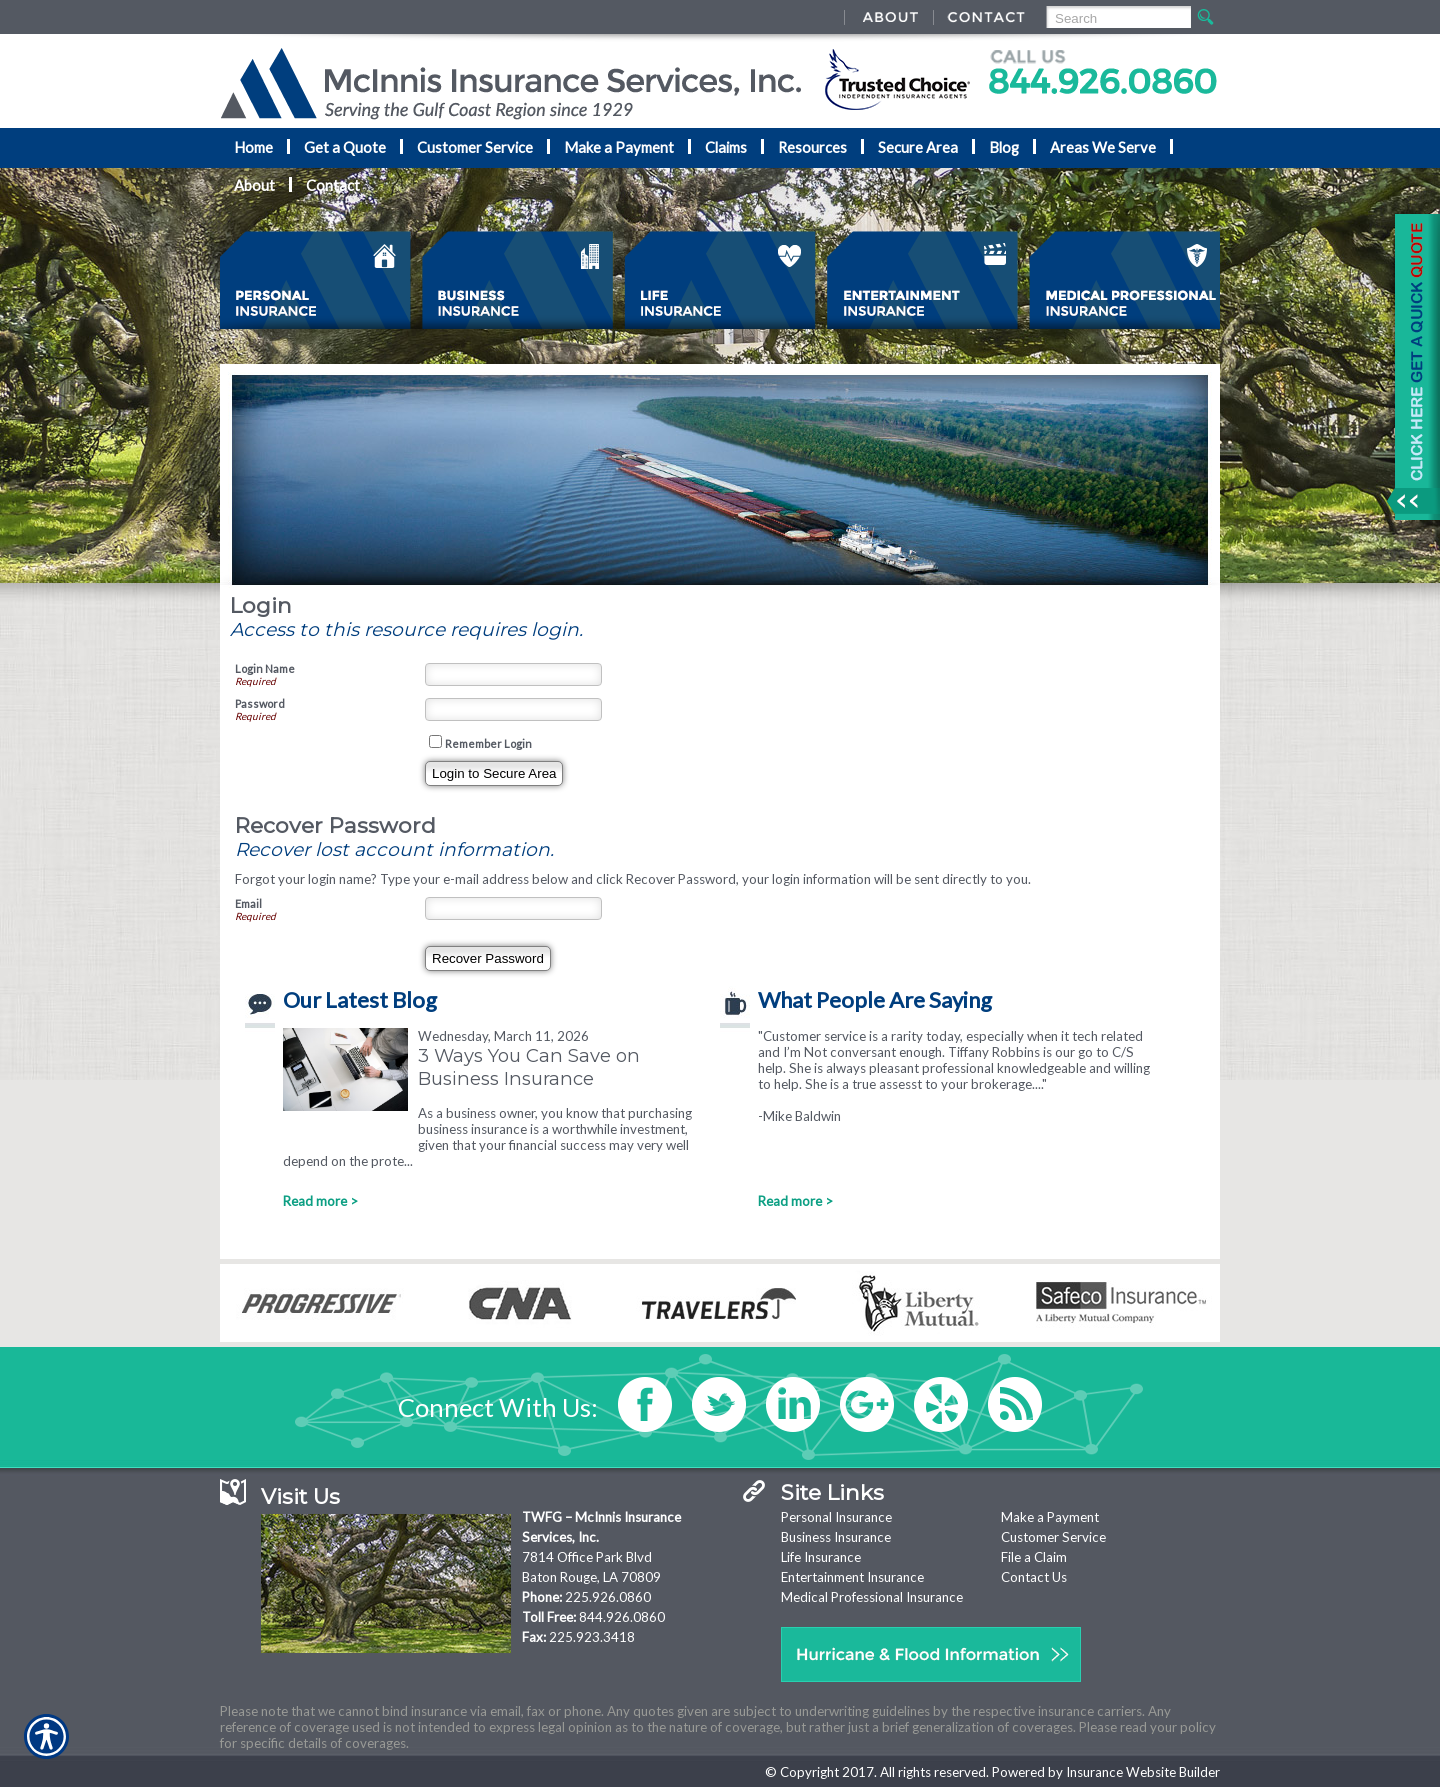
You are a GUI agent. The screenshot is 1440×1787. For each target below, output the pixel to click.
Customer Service (1053, 1537)
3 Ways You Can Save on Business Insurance (529, 1067)
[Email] (513, 908)
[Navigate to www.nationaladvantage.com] (1410, 367)
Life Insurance (821, 1557)
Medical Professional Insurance (872, 1597)
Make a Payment (1050, 1517)
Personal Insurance (836, 1517)
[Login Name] (513, 674)
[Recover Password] (488, 958)
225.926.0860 (608, 1597)
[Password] (513, 709)
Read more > (320, 1201)
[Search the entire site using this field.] (1117, 18)
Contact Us (1034, 1577)
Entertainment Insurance (852, 1577)
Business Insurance (836, 1537)
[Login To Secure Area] (494, 773)
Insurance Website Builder (1143, 1772)
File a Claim (1034, 1557)
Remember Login (488, 743)
